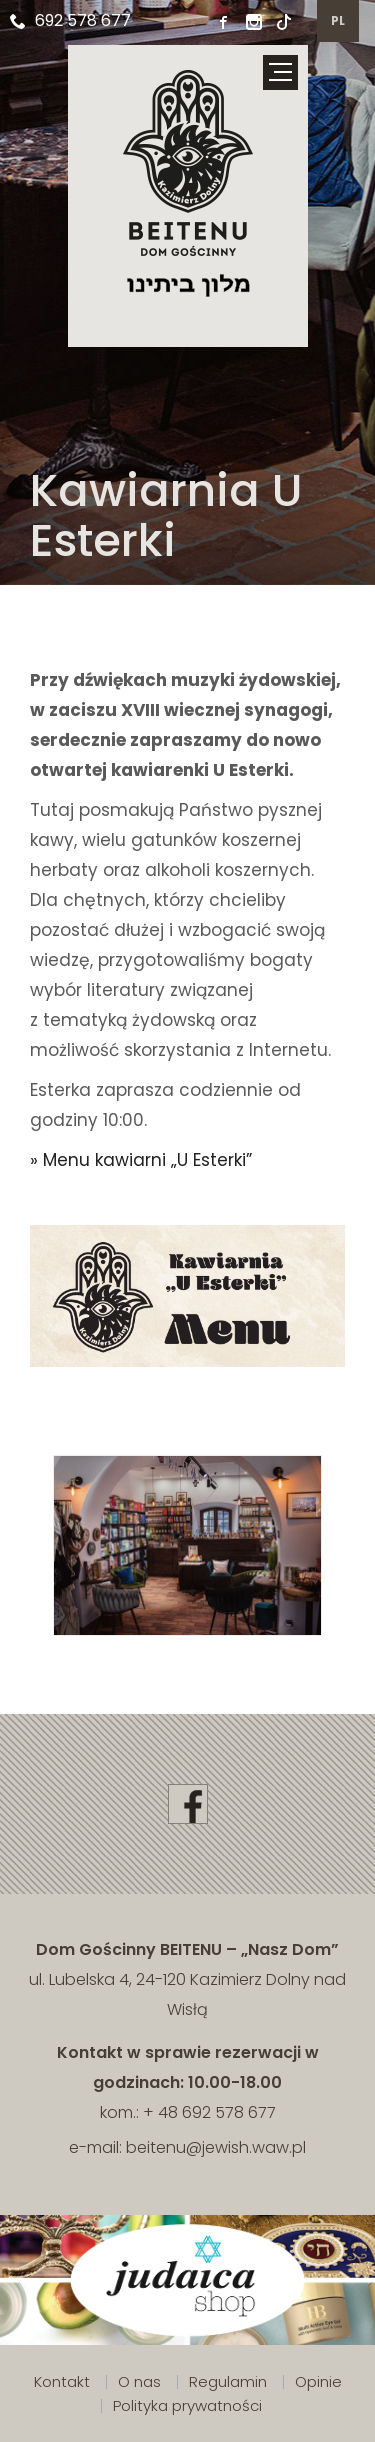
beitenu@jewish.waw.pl (216, 2147)
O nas (139, 2381)
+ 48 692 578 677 (209, 2112)
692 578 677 (70, 20)
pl (338, 20)
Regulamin (228, 2381)
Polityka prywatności (187, 2405)
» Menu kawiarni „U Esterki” (141, 1160)
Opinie (318, 2381)
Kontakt (62, 2381)
